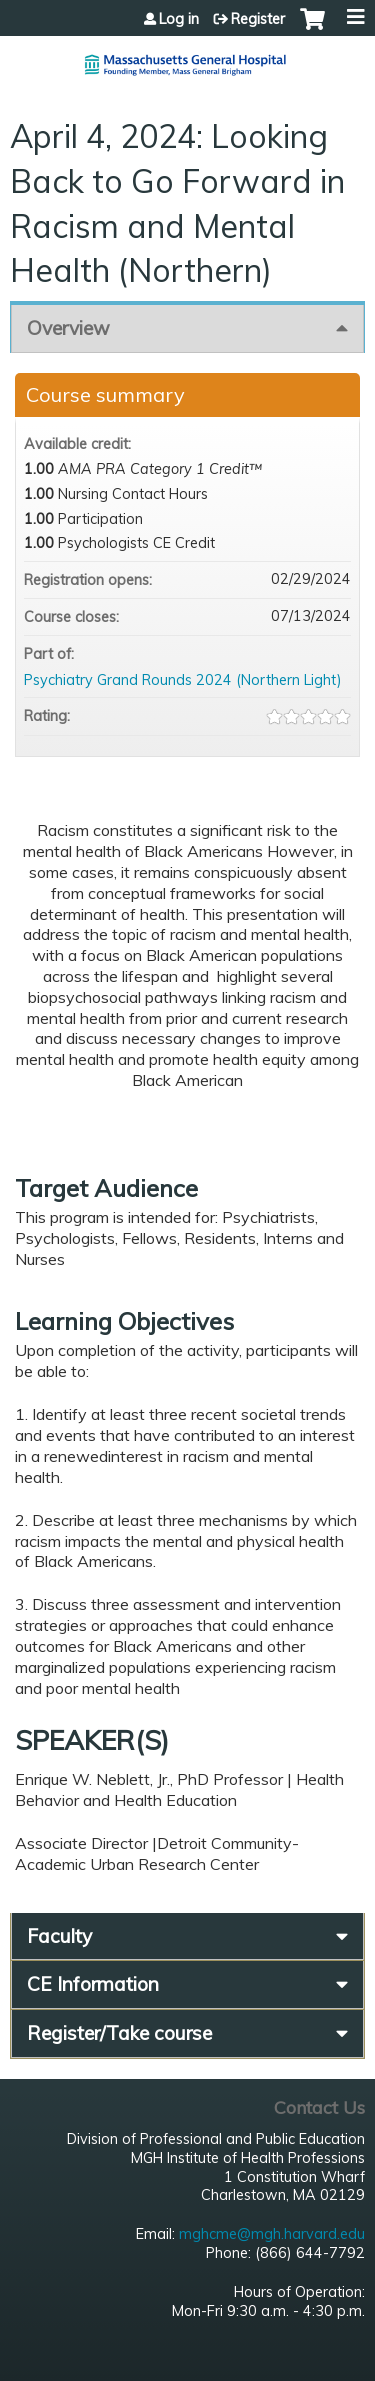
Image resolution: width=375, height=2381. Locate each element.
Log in (179, 19)
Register (258, 19)
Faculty (59, 1936)
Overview (68, 328)
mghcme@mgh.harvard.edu (272, 2234)
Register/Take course (119, 2033)
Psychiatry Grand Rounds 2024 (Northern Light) (183, 680)
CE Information (93, 1984)
